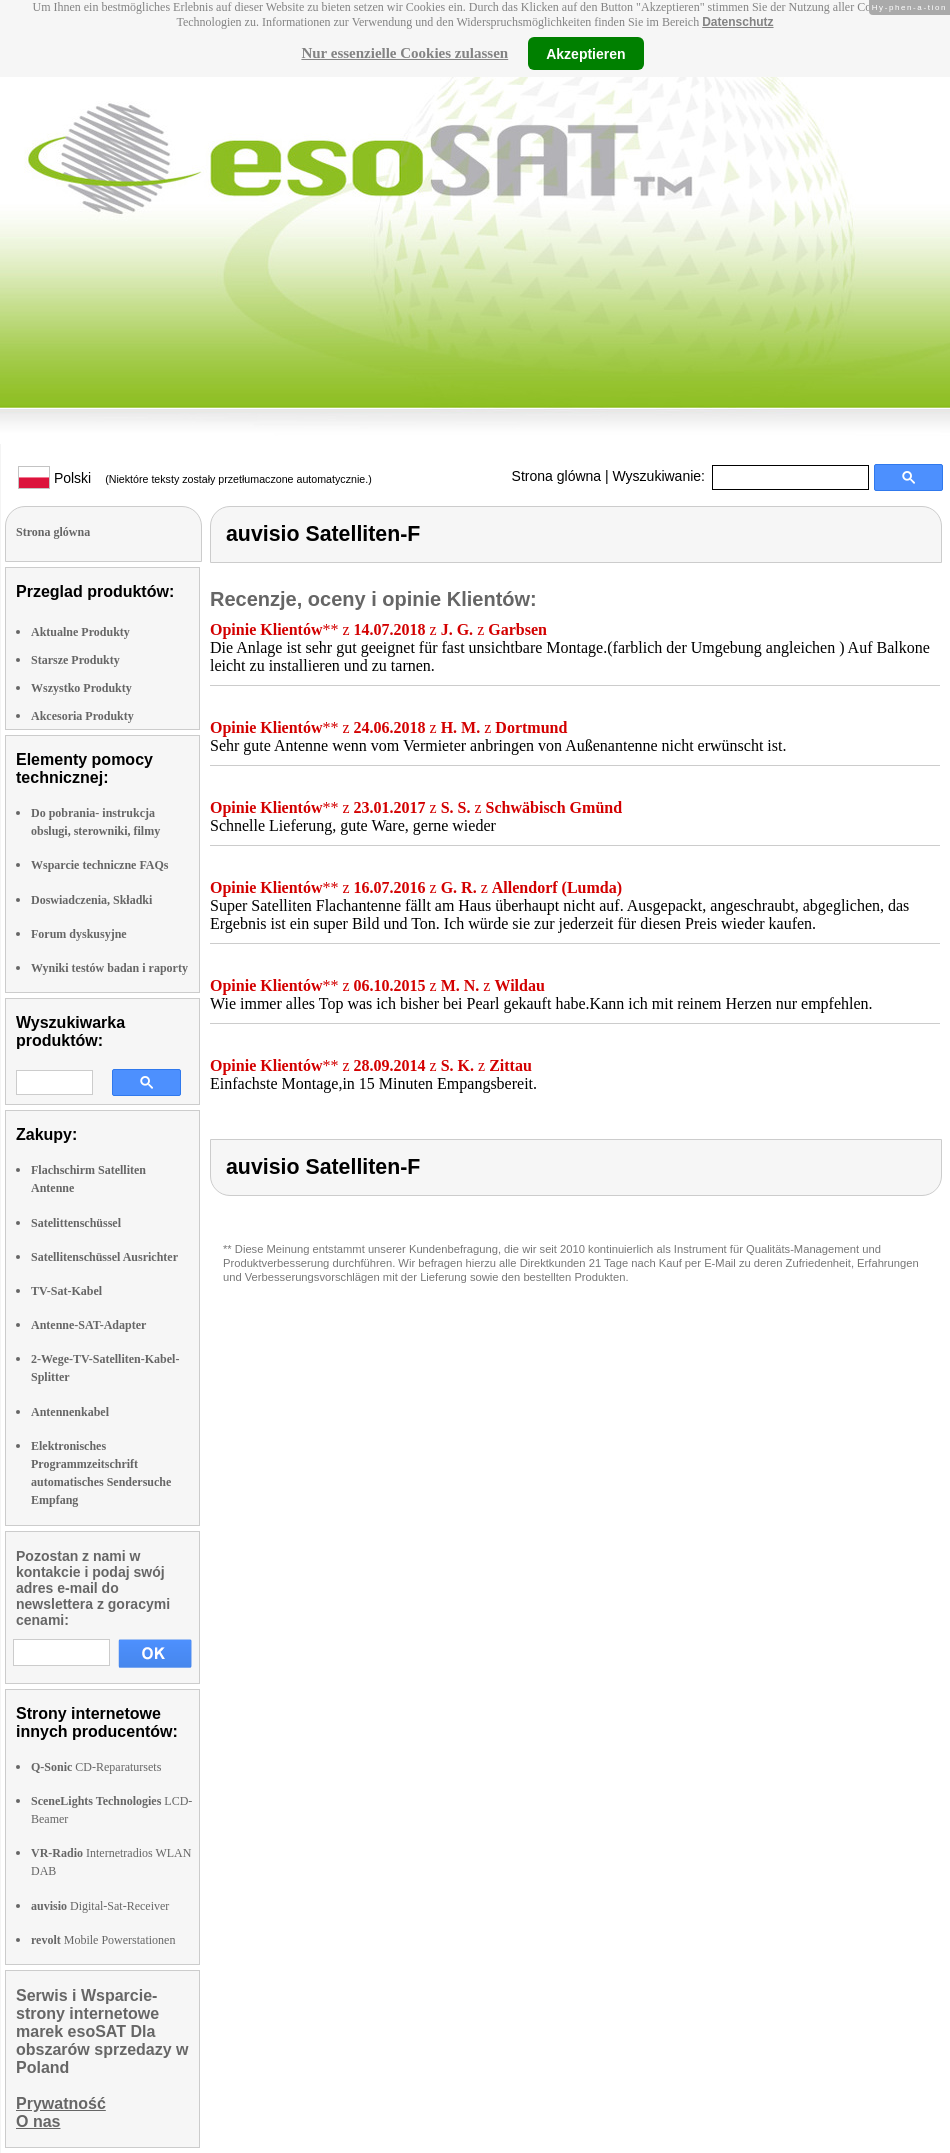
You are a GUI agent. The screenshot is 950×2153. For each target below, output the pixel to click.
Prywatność (61, 2103)
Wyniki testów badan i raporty (109, 968)
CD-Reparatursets (96, 1767)
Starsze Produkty (75, 660)
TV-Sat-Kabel (66, 1291)
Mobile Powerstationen (103, 1940)
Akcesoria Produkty (82, 716)
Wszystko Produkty (81, 688)
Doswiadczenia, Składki (91, 900)
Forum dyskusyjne (79, 934)
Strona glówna (557, 476)
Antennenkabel (70, 1412)
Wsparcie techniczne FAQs (100, 865)
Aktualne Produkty (80, 632)
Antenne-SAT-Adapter (88, 1325)
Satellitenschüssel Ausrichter (104, 1257)
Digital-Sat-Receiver (100, 1906)
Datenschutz (737, 22)
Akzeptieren (585, 53)
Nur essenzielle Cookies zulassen (404, 53)
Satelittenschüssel (76, 1223)
